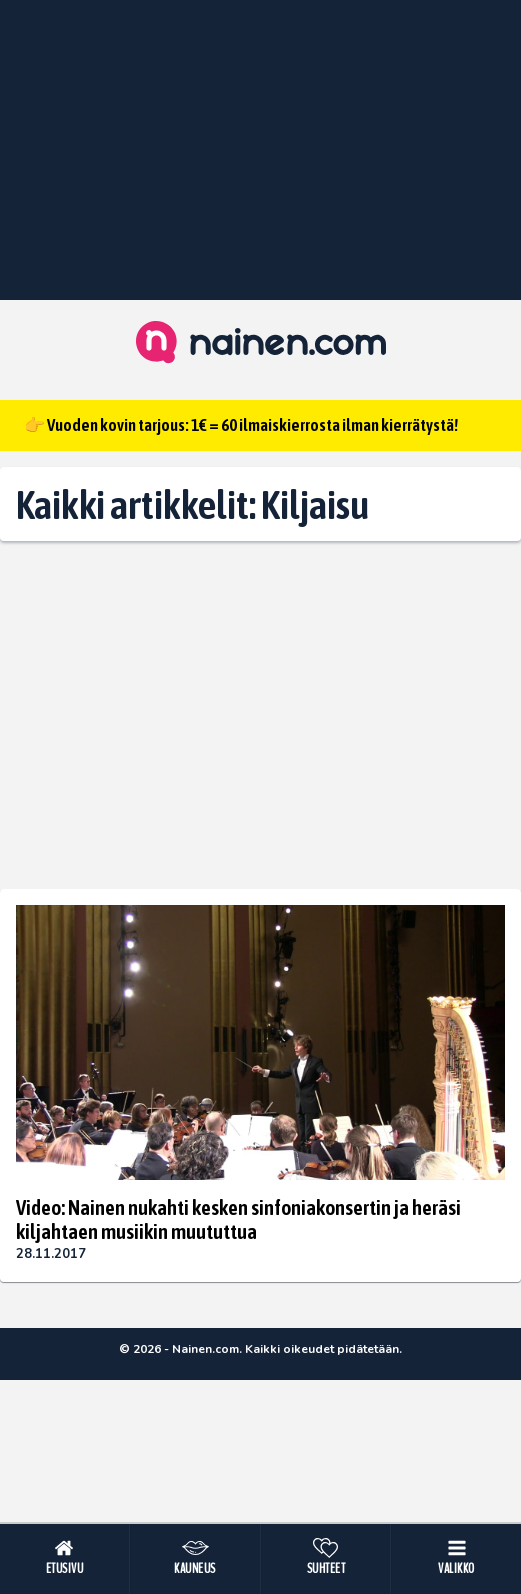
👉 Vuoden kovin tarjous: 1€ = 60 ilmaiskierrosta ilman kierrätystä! (241, 425)
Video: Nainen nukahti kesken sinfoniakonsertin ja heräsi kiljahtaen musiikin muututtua (238, 1219)
